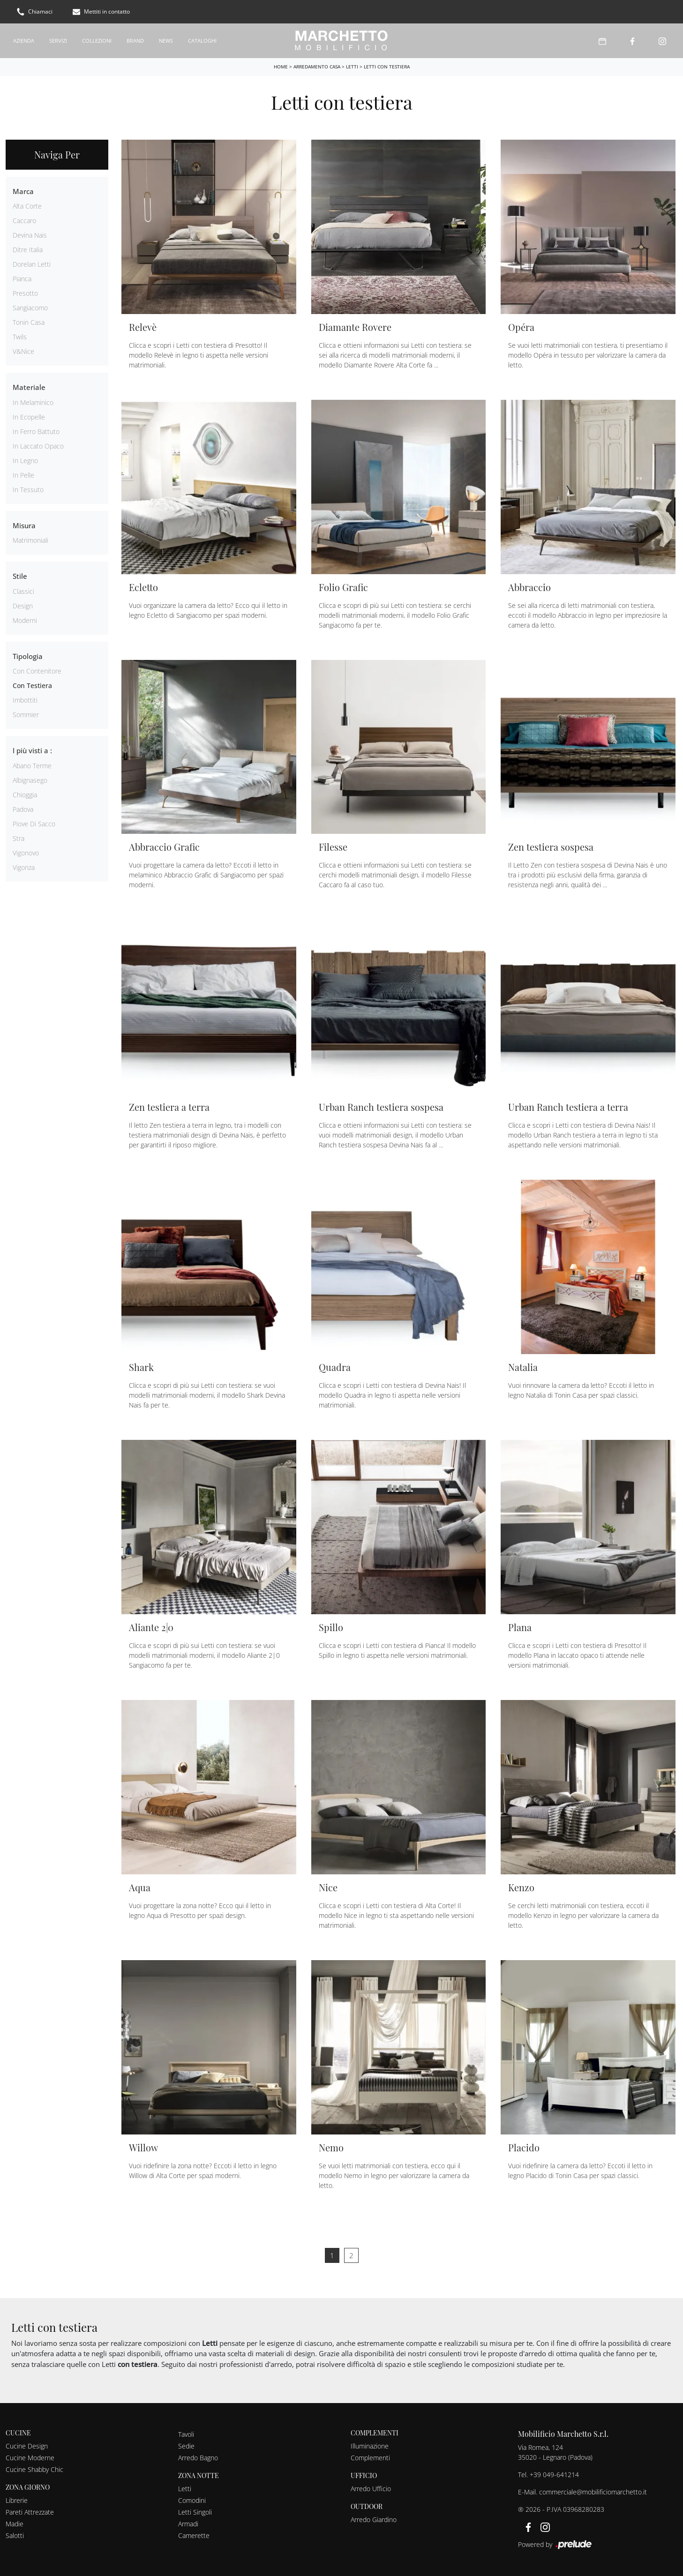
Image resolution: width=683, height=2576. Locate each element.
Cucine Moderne (30, 2457)
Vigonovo (26, 852)
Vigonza (24, 866)
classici (23, 590)
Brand (135, 40)
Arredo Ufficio (371, 2488)
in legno (25, 460)
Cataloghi (202, 40)
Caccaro (24, 220)
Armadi (188, 2523)
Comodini (192, 2499)
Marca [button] (23, 190)
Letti (352, 66)
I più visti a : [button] (32, 750)
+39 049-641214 (554, 2474)
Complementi (370, 2457)
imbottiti (25, 700)
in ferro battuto (36, 431)
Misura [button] (24, 525)
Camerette (194, 2535)
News (166, 40)
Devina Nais (30, 235)
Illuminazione (370, 2445)
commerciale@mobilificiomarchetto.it (593, 2491)
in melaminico (33, 401)
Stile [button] (20, 576)
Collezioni (97, 40)
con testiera (32, 685)
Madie (14, 2523)
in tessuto (28, 489)
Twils (20, 336)
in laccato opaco (38, 445)
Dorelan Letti (32, 264)
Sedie (186, 2445)
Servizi (58, 40)
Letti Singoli (195, 2511)
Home (281, 66)
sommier (26, 714)
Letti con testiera (387, 66)
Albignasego (30, 779)
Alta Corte (27, 206)
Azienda (23, 40)
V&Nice (23, 351)
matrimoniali (30, 540)
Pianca (22, 278)
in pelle (23, 474)
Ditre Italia (28, 249)
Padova (23, 808)
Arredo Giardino (374, 2519)
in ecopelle (29, 416)
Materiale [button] (29, 387)
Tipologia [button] (28, 655)
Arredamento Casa (316, 66)
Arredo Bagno (198, 2457)
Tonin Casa (29, 322)
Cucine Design (27, 2445)
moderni (25, 619)
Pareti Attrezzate (30, 2511)
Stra (18, 837)
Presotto (25, 293)
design (23, 605)
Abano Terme (32, 765)
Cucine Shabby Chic (34, 2468)
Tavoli (186, 2433)
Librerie (17, 2499)
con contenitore (37, 670)
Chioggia (25, 794)
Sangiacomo (30, 307)
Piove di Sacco (34, 823)
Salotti (15, 2535)
